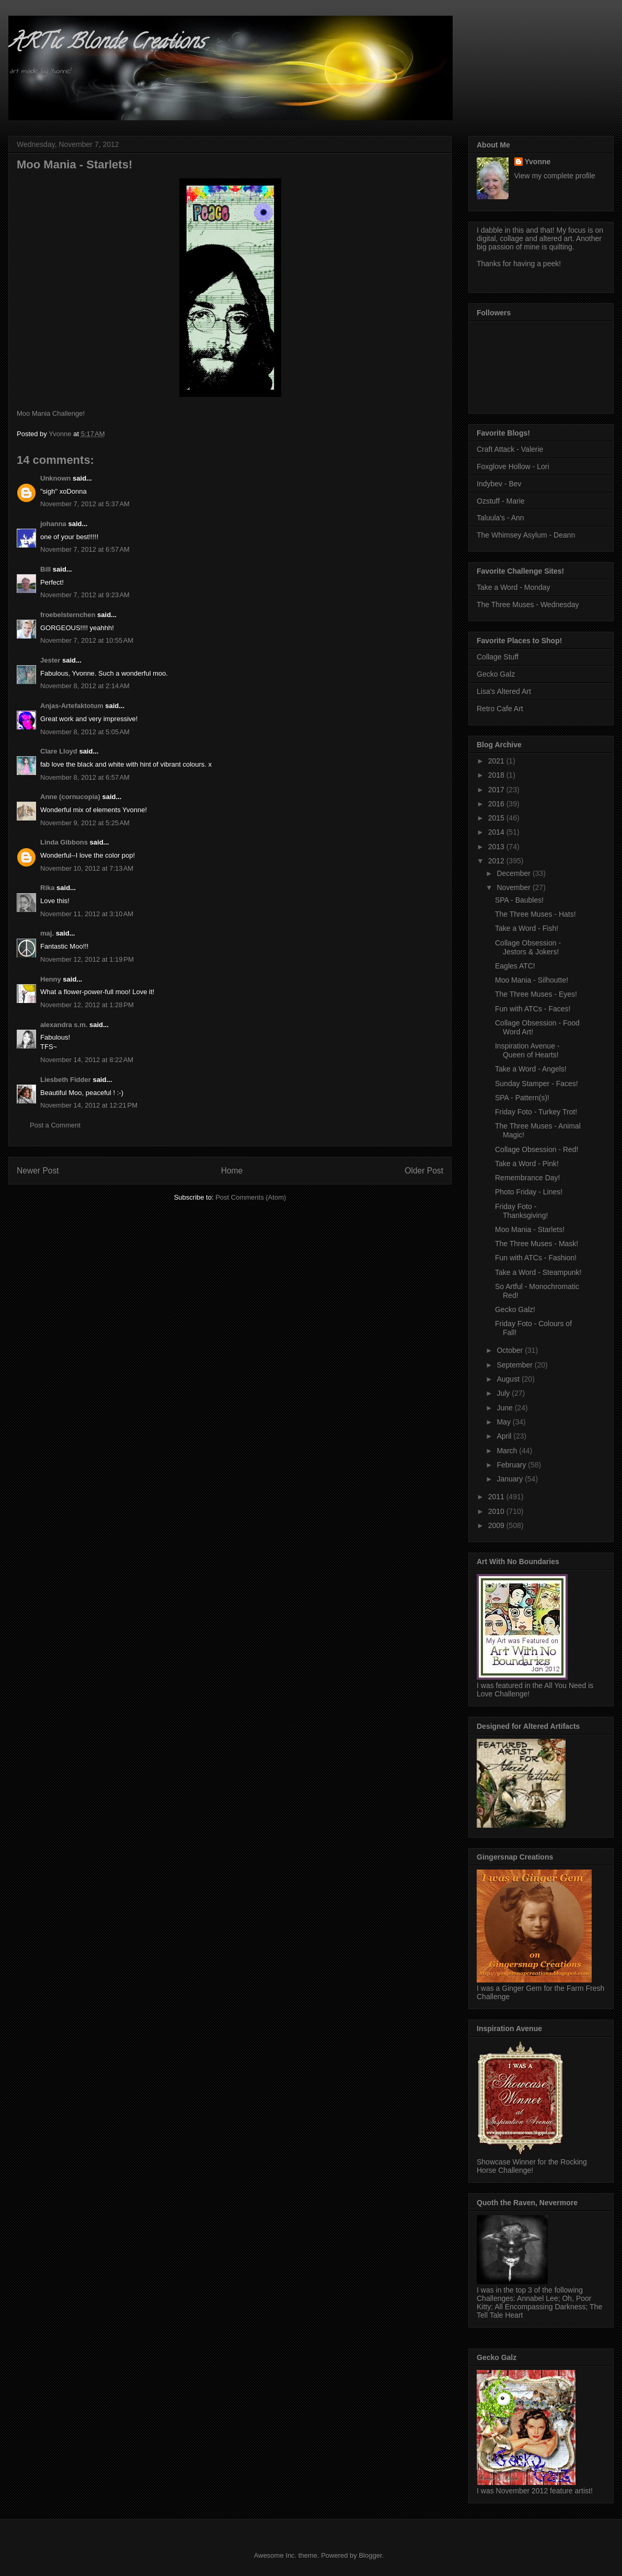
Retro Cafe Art (500, 708)
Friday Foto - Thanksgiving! (521, 1210)
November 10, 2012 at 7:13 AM (86, 868)
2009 (497, 1525)
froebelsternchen (67, 615)
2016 (497, 804)
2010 (497, 1511)
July (504, 1393)
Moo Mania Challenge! (51, 413)
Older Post (424, 1170)
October (511, 1350)
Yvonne (538, 161)
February (512, 1465)
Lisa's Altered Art (504, 691)
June (505, 1408)
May (504, 1422)
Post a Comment (55, 1125)
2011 (497, 1496)
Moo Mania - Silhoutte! (531, 980)
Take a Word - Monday (513, 587)
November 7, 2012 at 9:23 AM (85, 595)
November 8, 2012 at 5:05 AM (85, 732)
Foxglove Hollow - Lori (513, 466)
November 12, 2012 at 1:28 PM (87, 1005)
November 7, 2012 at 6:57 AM (85, 549)
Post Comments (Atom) (250, 1197)
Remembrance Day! (527, 1177)
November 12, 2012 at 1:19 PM (87, 959)
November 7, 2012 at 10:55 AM (86, 640)
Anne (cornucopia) (70, 797)
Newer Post (38, 1170)
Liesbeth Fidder (65, 1080)
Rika (47, 888)
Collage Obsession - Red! (537, 1149)
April (505, 1436)
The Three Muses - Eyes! (536, 994)
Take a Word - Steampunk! (538, 1272)
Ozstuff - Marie (501, 501)
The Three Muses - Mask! (536, 1243)
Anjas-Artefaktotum (71, 706)
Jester (50, 660)
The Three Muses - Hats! (535, 914)
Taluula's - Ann (500, 518)
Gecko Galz (496, 674)
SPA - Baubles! (519, 900)
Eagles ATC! (515, 966)
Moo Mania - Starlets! (530, 1229)
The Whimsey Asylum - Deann (526, 535)
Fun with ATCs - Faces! (532, 1009)
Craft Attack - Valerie (510, 449)
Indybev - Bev (499, 484)
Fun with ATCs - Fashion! (536, 1257)
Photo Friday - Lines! (528, 1192)
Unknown (55, 478)
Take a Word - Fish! (526, 928)
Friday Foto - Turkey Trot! (536, 1112)
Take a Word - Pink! (527, 1163)
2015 (497, 818)
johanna (53, 524)
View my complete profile (554, 176)
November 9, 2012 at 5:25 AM (85, 823)
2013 (497, 846)
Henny (50, 979)
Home (232, 1170)
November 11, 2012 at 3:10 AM (86, 914)
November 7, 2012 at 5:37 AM (85, 504)
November (514, 887)
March (508, 1450)
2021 (497, 761)
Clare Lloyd (58, 751)
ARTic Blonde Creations (106, 43)
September (515, 1365)
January (511, 1479)
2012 (497, 861)
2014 (497, 832)
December (514, 873)
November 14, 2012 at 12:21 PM (88, 1105)
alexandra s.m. (63, 1025)
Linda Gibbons (64, 842)
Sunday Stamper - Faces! (536, 1083)
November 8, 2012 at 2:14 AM (85, 686)
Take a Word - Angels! (531, 1069)
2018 (497, 775)
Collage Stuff (498, 657)
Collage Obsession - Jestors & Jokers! (528, 947)
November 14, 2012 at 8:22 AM (86, 1060)
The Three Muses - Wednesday (528, 604)
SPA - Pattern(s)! (522, 1097)
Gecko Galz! (515, 1309)
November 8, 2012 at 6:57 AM (85, 777)
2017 (497, 789)
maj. (47, 933)
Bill (45, 569)
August (509, 1379)
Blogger (370, 2555)
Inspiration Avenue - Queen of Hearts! (527, 1050)
